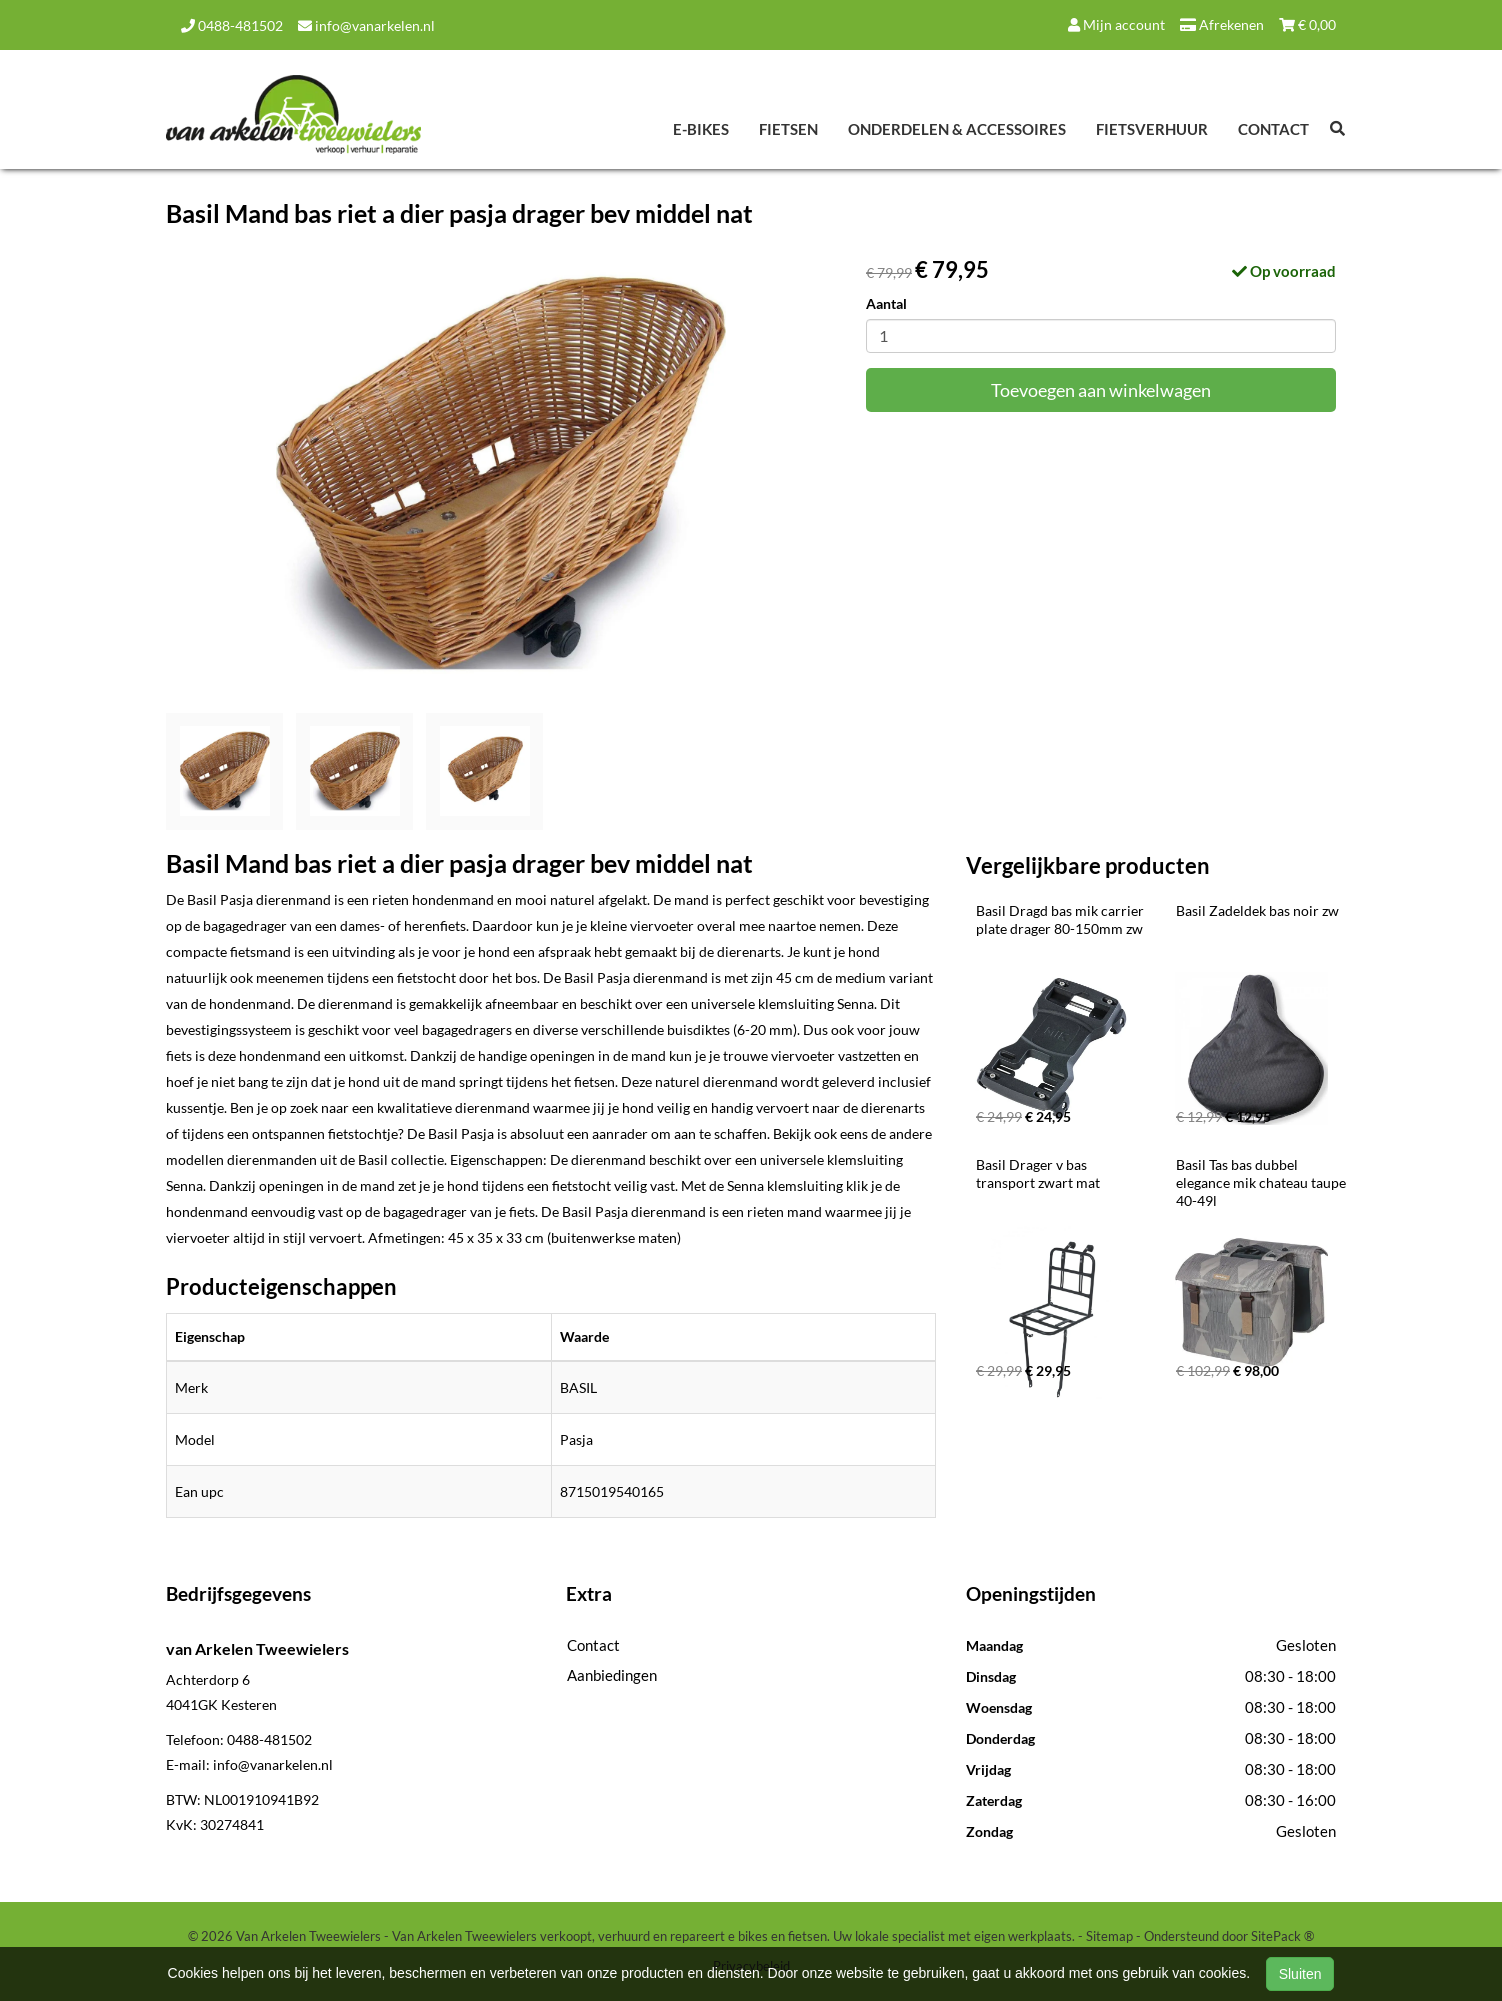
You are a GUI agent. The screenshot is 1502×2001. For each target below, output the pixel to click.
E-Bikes (701, 129)
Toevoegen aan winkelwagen (1101, 390)
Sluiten (1300, 1974)
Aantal (886, 303)
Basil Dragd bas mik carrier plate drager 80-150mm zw (1061, 919)
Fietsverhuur (1152, 129)
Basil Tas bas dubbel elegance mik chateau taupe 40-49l (1262, 1182)
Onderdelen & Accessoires (957, 129)
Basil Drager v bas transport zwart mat (1038, 1173)
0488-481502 (232, 25)
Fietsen (788, 129)
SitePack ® (1282, 1936)
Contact (1273, 129)
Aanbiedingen (612, 1675)
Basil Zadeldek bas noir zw (1257, 910)
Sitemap (1109, 1936)
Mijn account (1116, 24)
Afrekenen (1222, 24)
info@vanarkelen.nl (366, 25)
